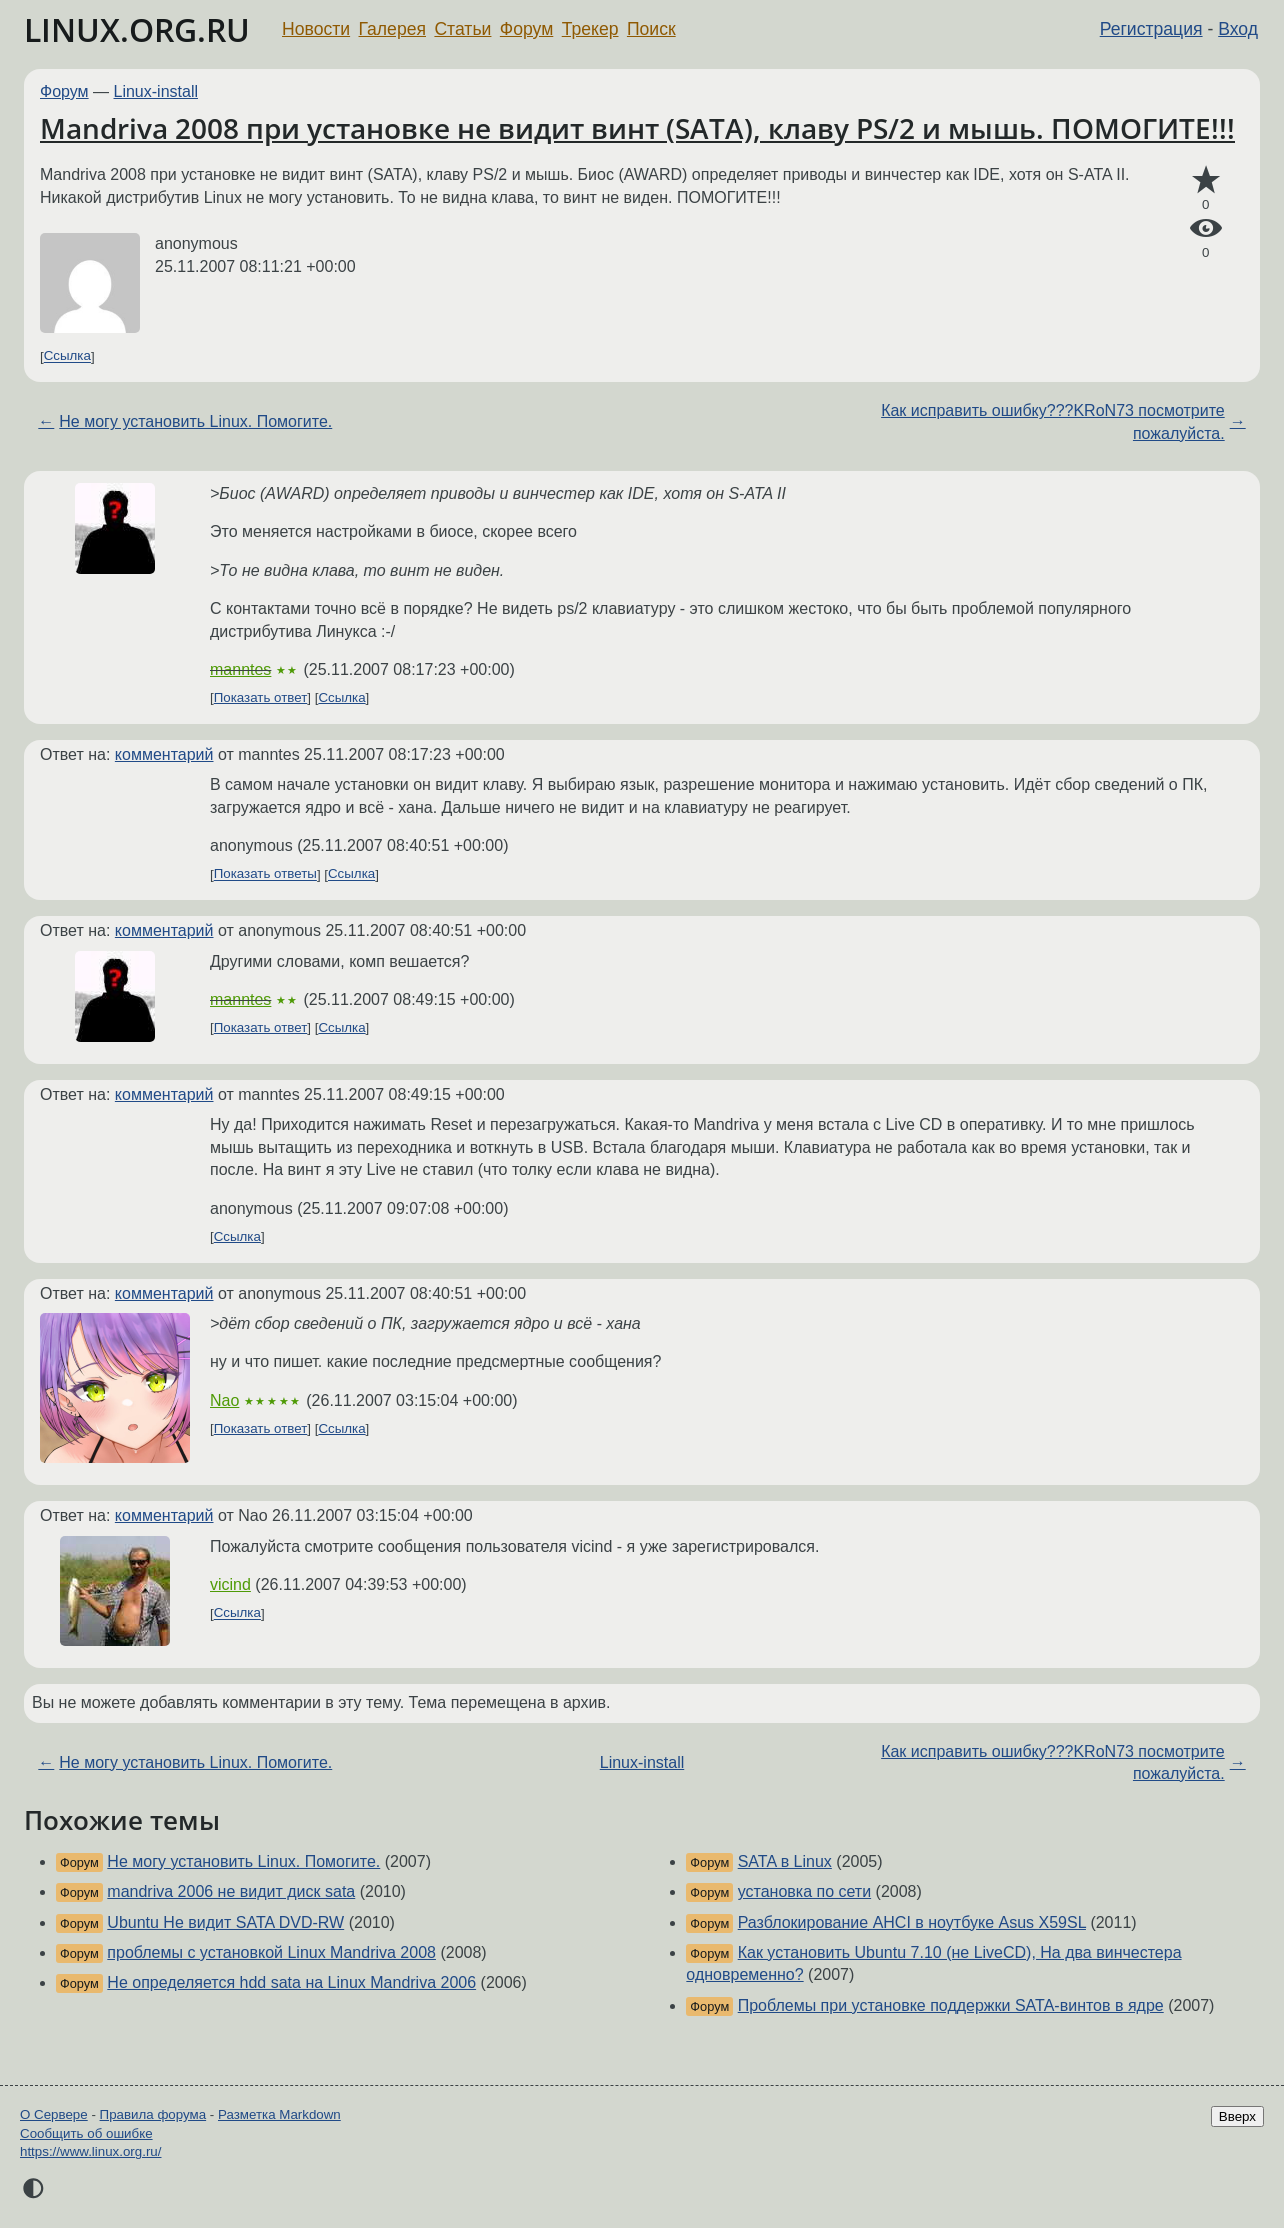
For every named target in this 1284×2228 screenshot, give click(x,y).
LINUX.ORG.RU (137, 29)
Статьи (462, 29)
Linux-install (156, 91)
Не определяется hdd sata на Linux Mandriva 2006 (291, 1982)
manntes (240, 669)
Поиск (651, 29)
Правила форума (153, 2114)
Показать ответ (261, 697)
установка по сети (804, 1891)
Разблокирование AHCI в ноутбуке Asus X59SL (912, 1922)
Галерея (392, 29)
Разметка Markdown (279, 2114)
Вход (1238, 29)
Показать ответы (265, 874)
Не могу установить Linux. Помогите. (195, 421)
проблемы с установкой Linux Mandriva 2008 (271, 1952)
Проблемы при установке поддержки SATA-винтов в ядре (951, 2005)
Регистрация (1151, 29)
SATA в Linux (785, 1861)
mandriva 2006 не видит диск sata (231, 1891)
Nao (224, 1400)
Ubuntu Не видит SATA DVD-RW (225, 1922)
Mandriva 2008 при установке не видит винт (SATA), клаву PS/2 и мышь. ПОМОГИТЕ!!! (637, 128)
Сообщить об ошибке (86, 2133)
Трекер (590, 29)
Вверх (1237, 2116)
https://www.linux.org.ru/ (90, 2151)
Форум (526, 29)
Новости (316, 29)
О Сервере (54, 2114)
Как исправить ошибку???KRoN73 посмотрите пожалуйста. (1053, 421)
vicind (230, 1584)
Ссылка (67, 356)
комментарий (164, 754)
